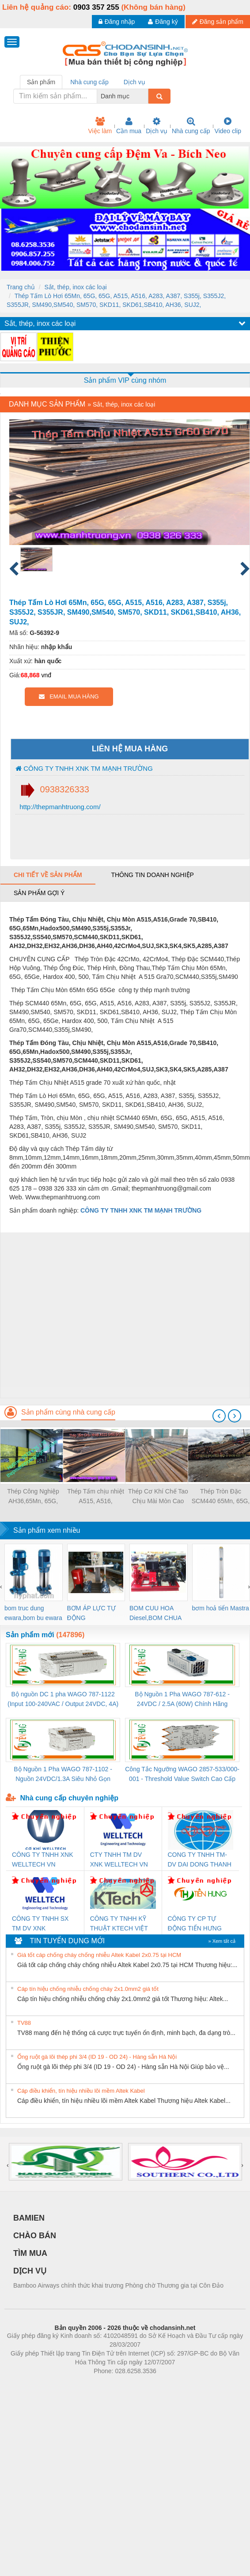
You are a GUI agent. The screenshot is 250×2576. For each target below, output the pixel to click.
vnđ (46, 675)
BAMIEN (29, 2218)
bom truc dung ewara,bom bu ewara (33, 1613)
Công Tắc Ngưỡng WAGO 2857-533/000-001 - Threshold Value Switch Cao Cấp (182, 1774)
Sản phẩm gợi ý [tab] (39, 892)
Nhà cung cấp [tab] (89, 82)
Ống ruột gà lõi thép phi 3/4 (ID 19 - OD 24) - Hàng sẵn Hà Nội (97, 2056)
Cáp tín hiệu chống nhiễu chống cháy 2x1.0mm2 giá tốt (88, 1989)
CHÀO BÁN (34, 2235)
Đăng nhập (116, 21)
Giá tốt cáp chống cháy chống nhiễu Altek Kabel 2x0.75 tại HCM (99, 1955)
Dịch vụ (156, 125)
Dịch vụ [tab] (134, 82)
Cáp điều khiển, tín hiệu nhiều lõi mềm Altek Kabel (81, 2090)
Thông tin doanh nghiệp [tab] (152, 874)
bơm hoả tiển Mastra (220, 1608)
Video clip (228, 125)
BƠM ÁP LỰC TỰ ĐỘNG (91, 1613)
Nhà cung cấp (191, 125)
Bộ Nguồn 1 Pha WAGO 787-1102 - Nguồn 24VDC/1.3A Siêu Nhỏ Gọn (63, 1774)
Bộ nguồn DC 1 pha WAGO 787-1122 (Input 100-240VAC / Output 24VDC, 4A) (63, 1699)
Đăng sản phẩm (217, 21)
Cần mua (128, 125)
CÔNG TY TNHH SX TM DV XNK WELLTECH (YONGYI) (43, 1924)
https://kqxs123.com (167, 2384)
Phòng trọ (68, 2384)
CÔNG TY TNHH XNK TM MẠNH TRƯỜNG (84, 768)
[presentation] (219, 1415)
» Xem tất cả (221, 1941)
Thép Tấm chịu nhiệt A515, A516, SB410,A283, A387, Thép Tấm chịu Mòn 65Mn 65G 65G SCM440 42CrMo (95, 1497)
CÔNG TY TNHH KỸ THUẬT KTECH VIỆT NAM (119, 1924)
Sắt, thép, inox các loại (75, 287)
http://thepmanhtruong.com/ (59, 806)
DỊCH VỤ (29, 2270)
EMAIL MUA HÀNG (68, 696)
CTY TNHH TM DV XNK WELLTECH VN (119, 1859)
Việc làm (100, 125)
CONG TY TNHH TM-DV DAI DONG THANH (199, 1859)
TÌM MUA (30, 2253)
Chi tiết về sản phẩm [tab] (48, 874)
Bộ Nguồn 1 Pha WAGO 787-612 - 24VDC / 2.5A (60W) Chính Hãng (182, 1699)
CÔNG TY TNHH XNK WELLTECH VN (42, 1859)
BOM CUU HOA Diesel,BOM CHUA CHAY (155, 1614)
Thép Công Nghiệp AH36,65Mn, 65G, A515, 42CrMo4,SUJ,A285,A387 (33, 1497)
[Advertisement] (83, 1315)
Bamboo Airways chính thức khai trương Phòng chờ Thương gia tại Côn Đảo (118, 2285)
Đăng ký (163, 21)
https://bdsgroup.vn (113, 2384)
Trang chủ (21, 287)
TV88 (24, 2023)
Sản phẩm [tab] (41, 82)
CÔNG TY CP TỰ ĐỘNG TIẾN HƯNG (195, 1923)
